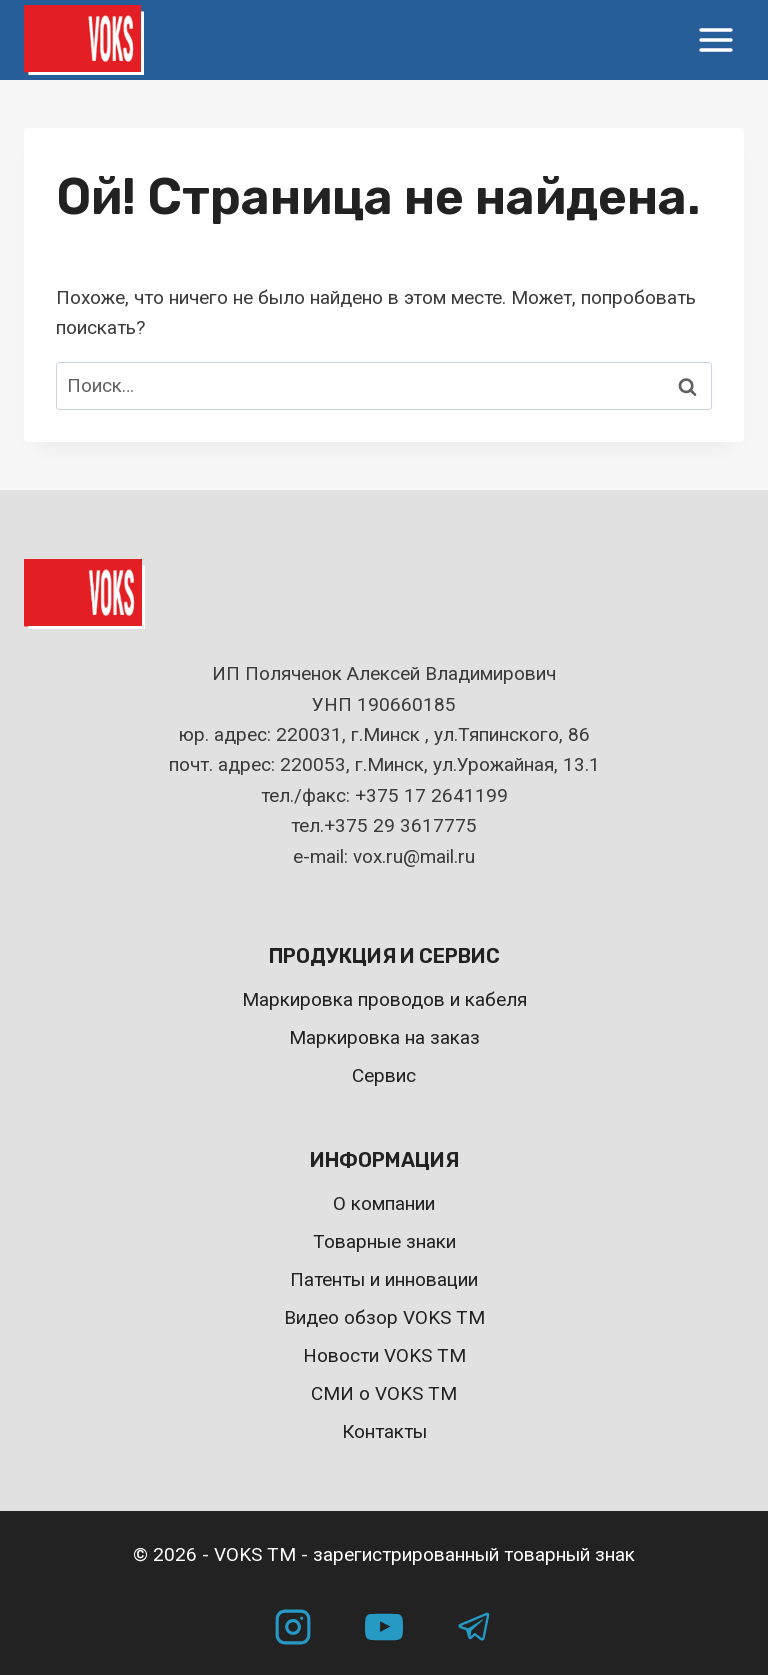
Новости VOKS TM (384, 1355)
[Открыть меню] (715, 39)
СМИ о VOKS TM (384, 1393)
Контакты (384, 1431)
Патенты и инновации (384, 1279)
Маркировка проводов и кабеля (384, 999)
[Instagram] (293, 1627)
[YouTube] (384, 1627)
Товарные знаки (384, 1241)
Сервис (384, 1075)
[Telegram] (475, 1627)
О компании (384, 1203)
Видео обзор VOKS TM (384, 1317)
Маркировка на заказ (384, 1037)
